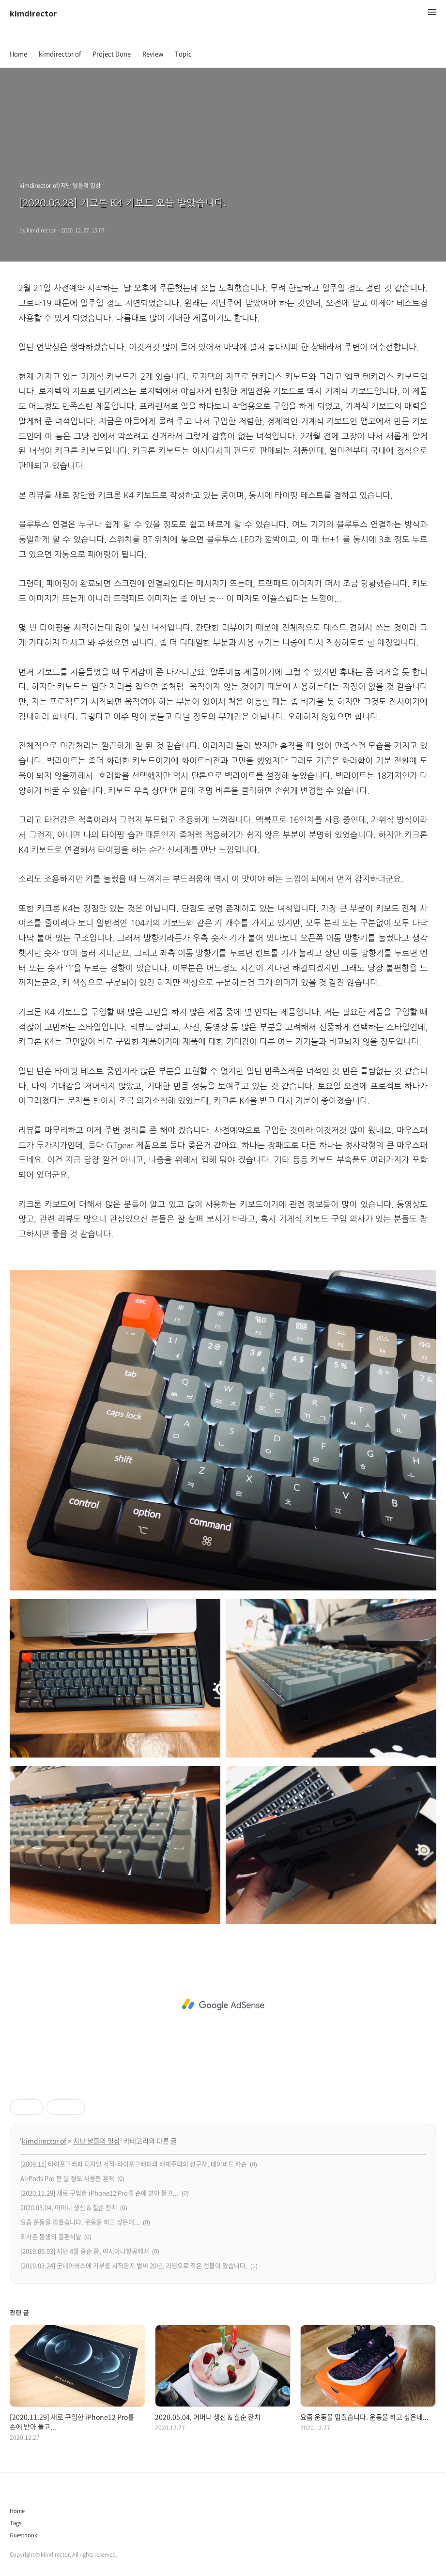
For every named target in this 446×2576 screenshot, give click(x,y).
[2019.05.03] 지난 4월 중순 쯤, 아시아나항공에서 (84, 2250)
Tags (15, 2523)
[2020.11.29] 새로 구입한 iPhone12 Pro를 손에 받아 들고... (99, 2192)
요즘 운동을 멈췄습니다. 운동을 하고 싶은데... (80, 2221)
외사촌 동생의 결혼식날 (50, 2236)
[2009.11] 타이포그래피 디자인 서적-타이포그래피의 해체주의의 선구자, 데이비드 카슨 (133, 2163)
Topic (183, 53)
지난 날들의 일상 (96, 2140)
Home (18, 53)
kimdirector (33, 13)
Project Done (111, 53)
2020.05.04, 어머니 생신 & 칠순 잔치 (68, 2207)
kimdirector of (60, 53)
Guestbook (23, 2535)
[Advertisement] (223, 2004)
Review (152, 53)
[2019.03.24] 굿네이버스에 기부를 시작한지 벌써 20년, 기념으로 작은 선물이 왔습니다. (133, 2265)
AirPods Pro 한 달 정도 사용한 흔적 (67, 2178)
